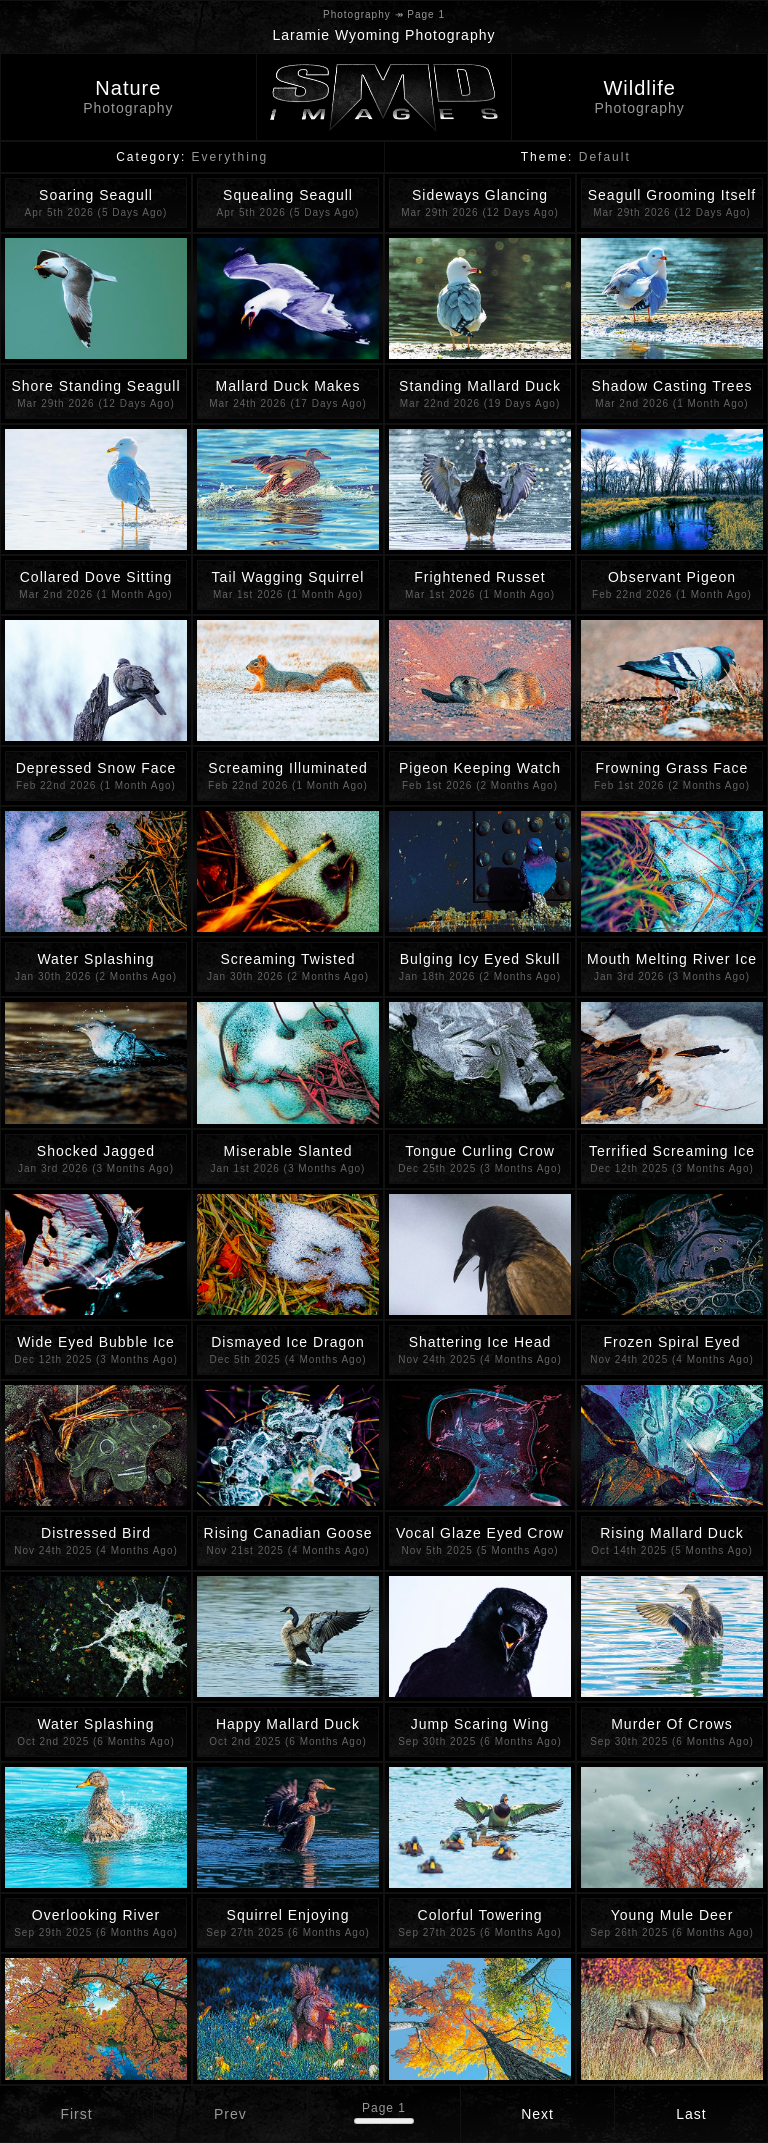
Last (691, 2114)
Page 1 (384, 2108)
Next (537, 2114)
